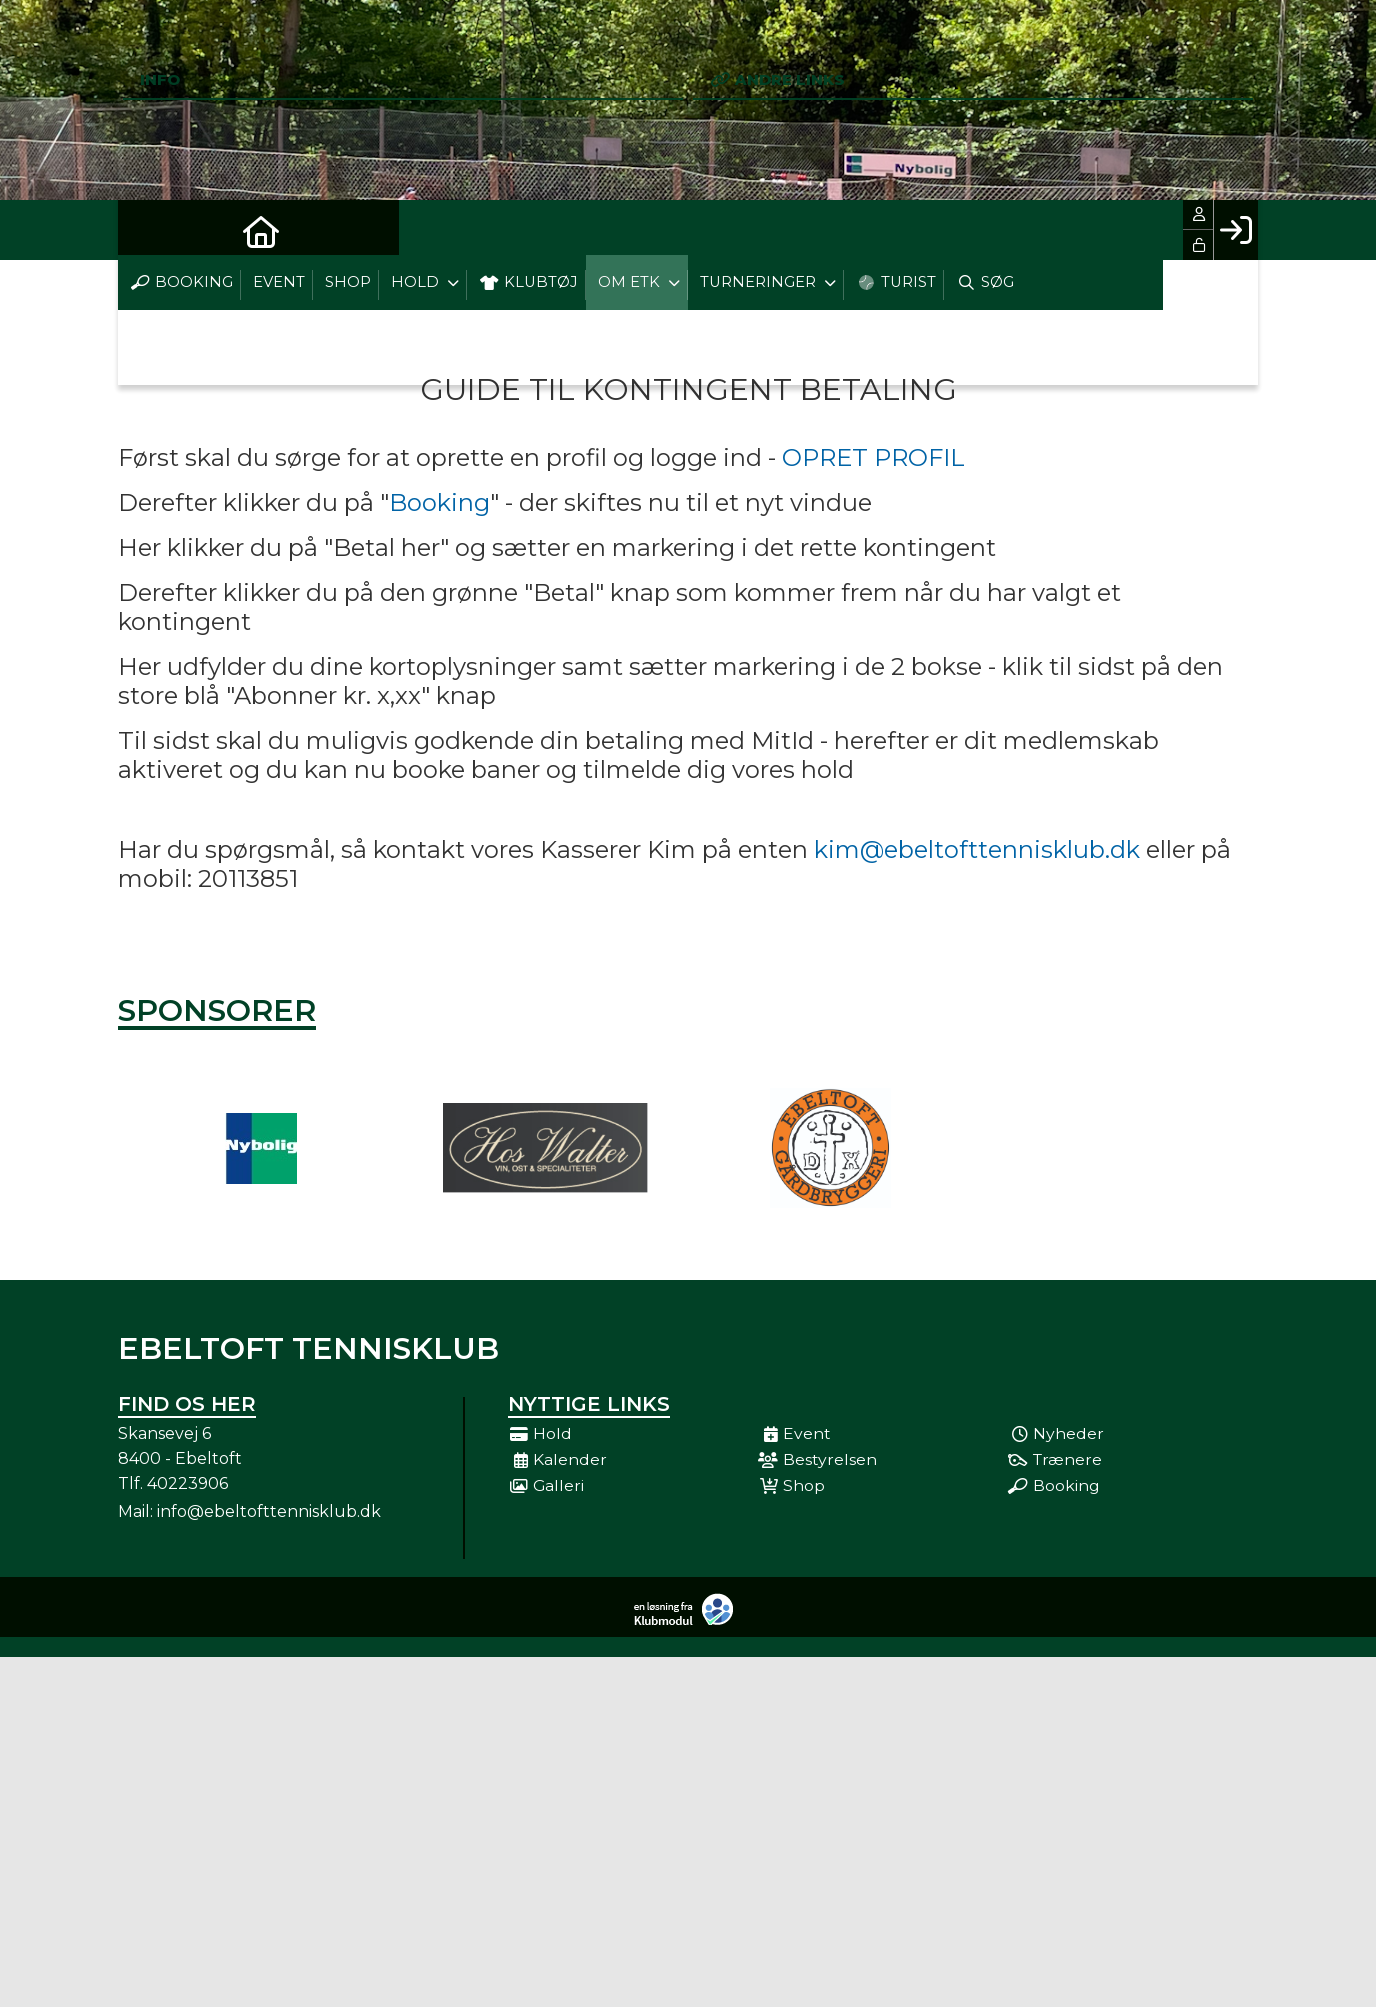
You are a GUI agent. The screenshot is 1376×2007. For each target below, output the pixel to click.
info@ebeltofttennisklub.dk (269, 1511)
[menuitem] (148, 230)
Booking (439, 502)
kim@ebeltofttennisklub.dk (977, 849)
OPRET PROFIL (873, 457)
